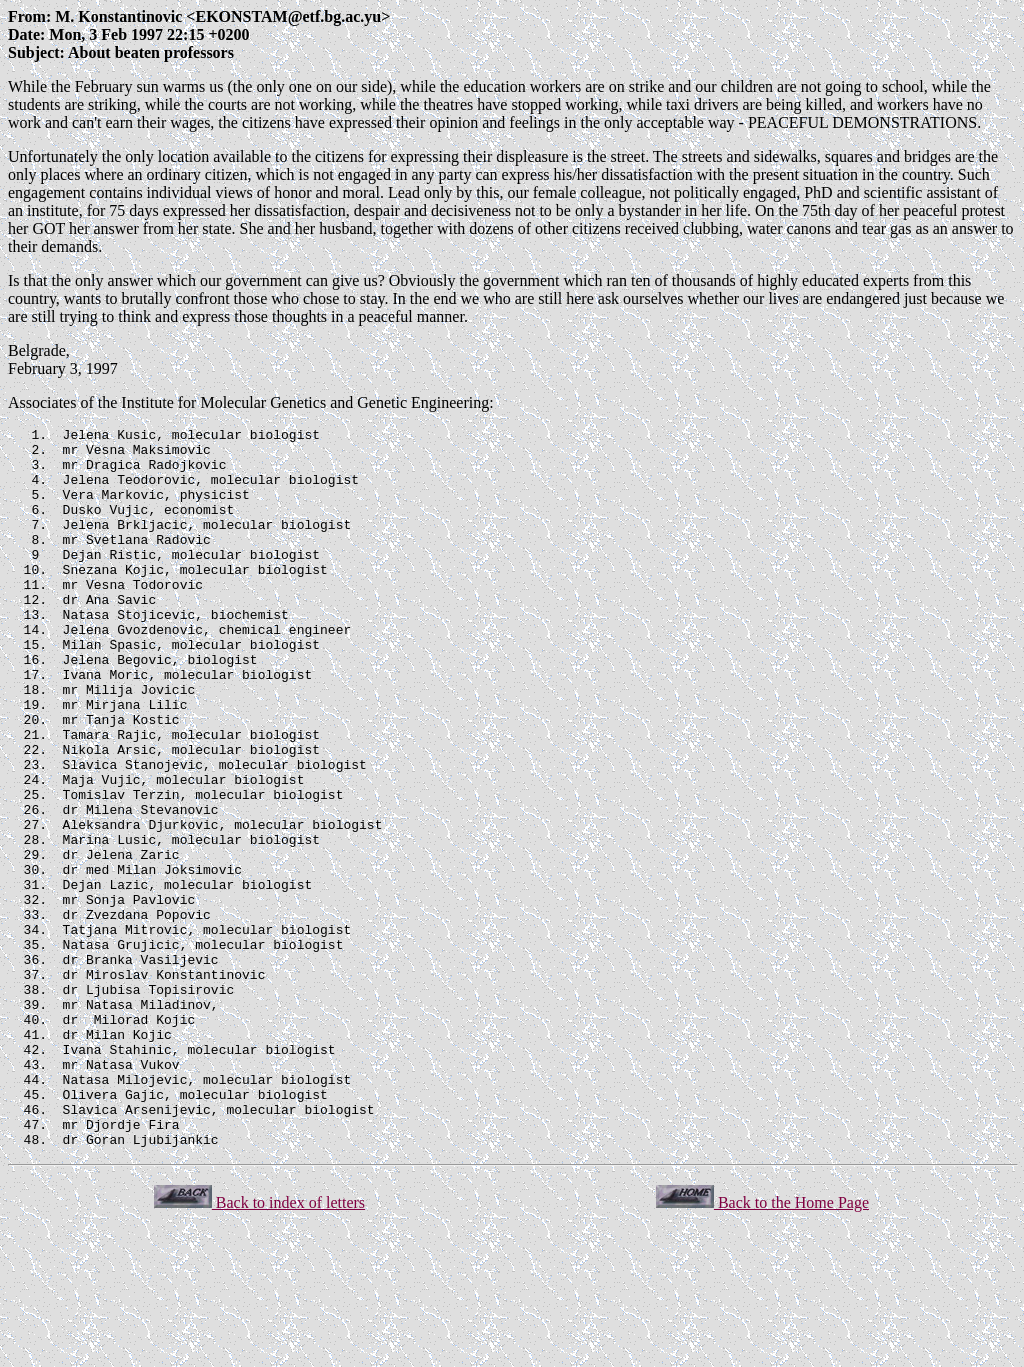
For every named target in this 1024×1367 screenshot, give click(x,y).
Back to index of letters (259, 1346)
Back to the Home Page (762, 1346)
